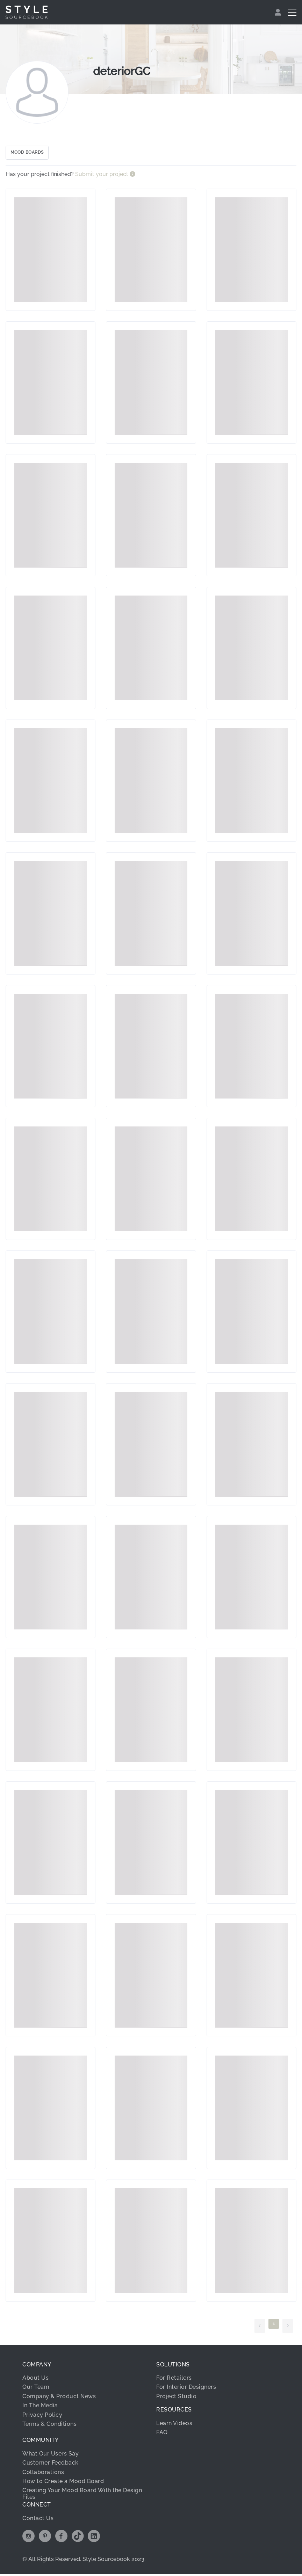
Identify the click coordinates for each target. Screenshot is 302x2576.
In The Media (40, 2407)
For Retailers (174, 2380)
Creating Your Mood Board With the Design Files (82, 2495)
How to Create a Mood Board (63, 2483)
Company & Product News (59, 2398)
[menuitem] (278, 12)
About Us (35, 2380)
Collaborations (43, 2474)
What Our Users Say (50, 2456)
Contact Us (37, 2520)
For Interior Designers (186, 2389)
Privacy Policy (42, 2417)
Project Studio (176, 2398)
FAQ (162, 2434)
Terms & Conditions (49, 2426)
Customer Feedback (50, 2465)
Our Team (35, 2389)
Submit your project (102, 176)
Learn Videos (174, 2425)
